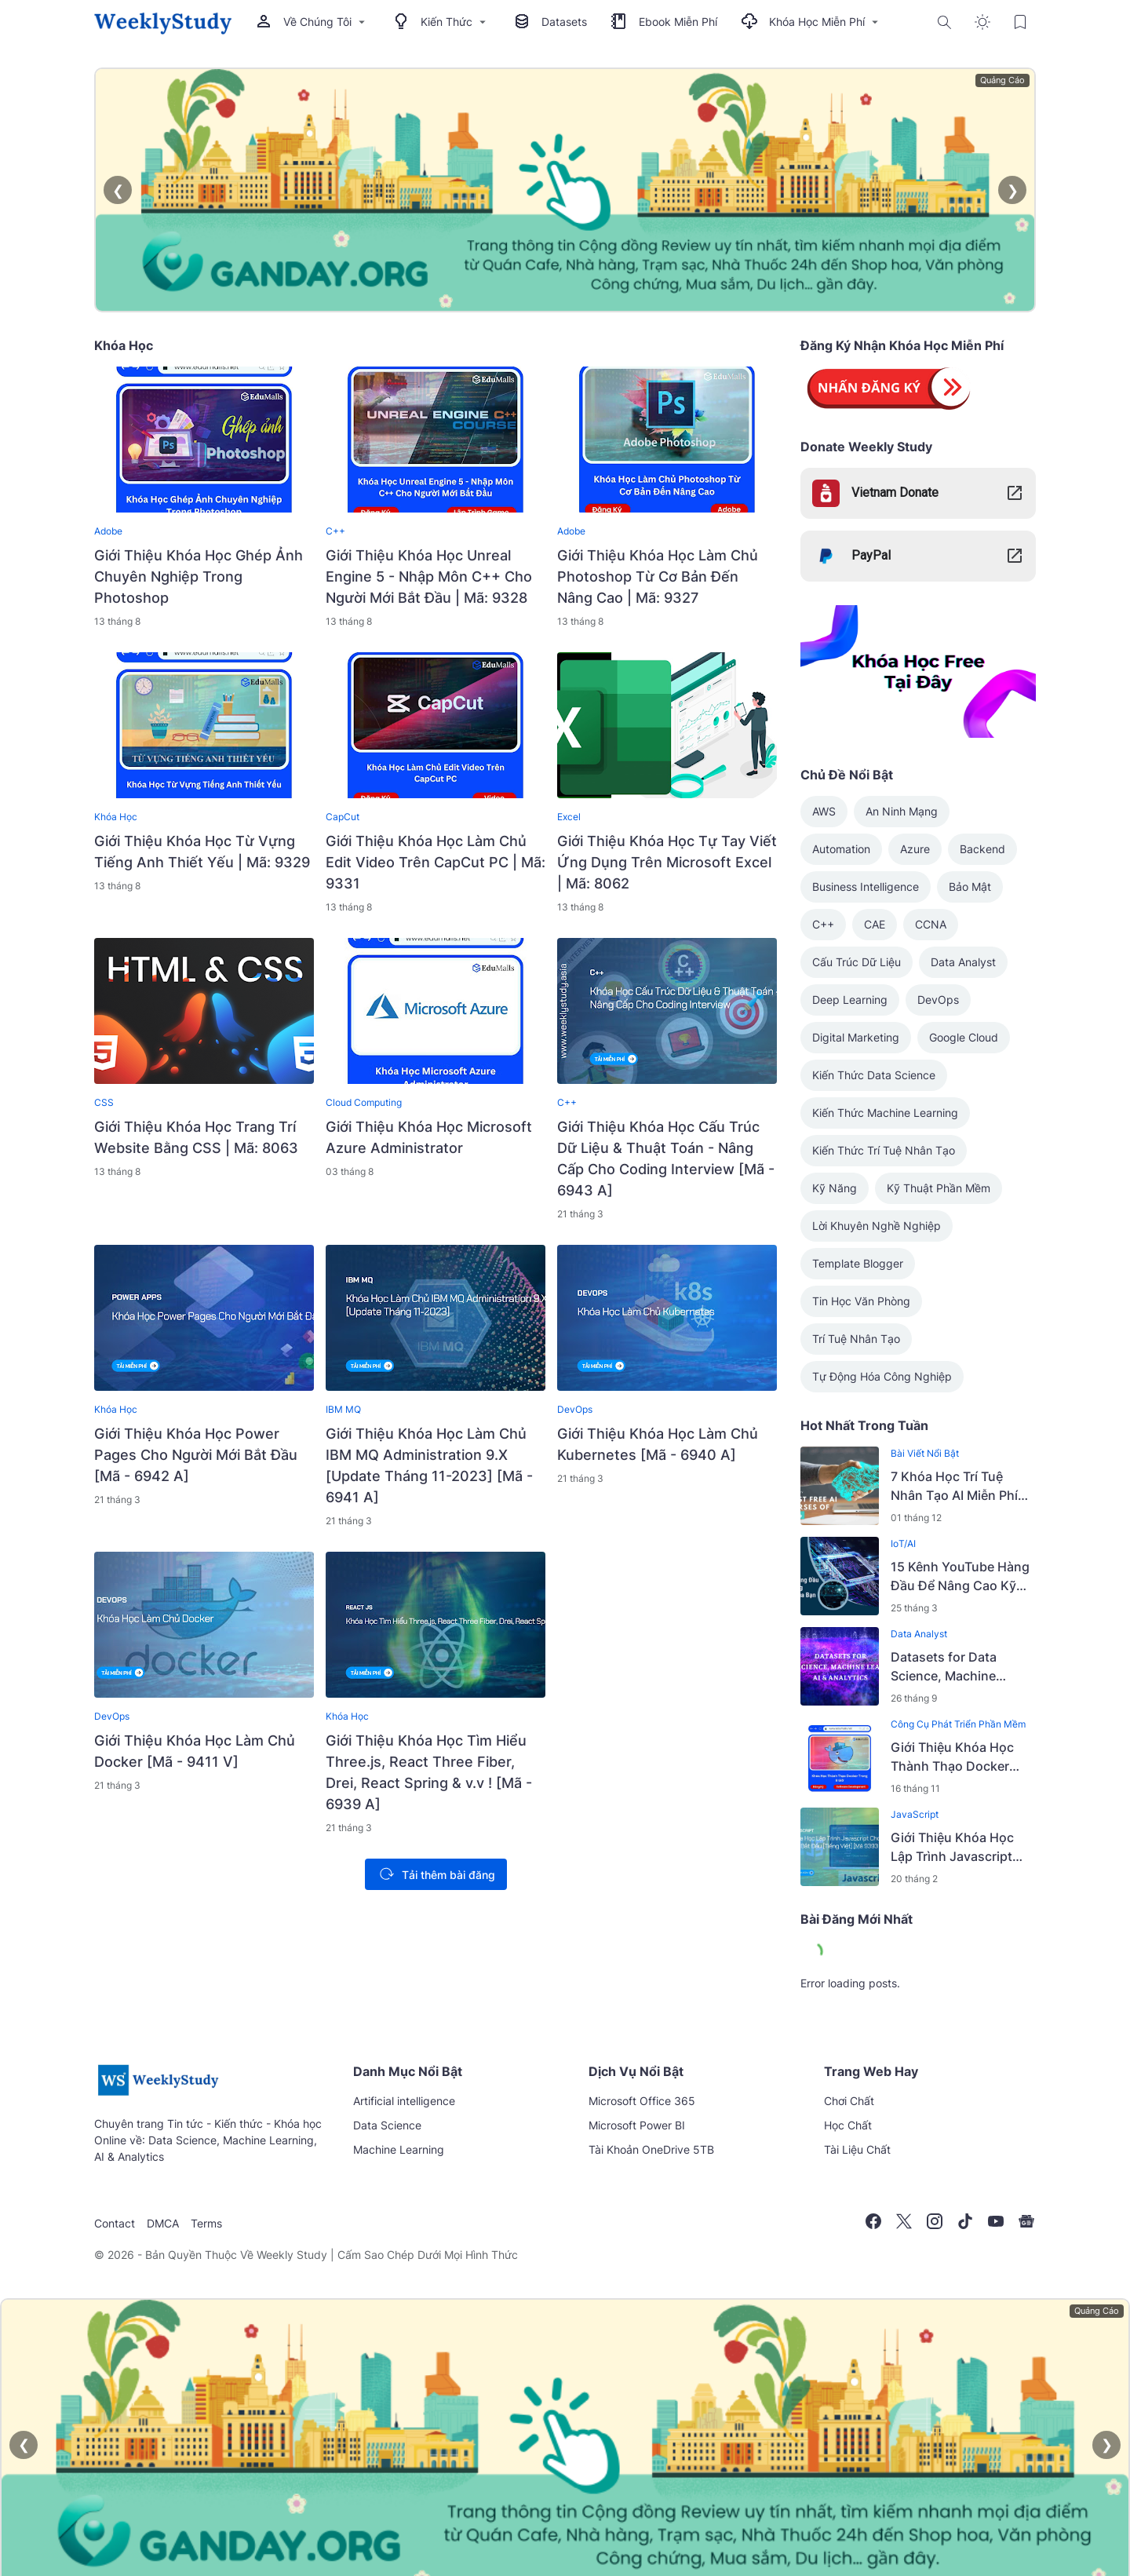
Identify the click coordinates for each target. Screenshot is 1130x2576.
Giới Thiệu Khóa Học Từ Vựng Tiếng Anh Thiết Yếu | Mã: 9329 (202, 851)
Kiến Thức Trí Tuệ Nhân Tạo (883, 1150)
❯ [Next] (1013, 190)
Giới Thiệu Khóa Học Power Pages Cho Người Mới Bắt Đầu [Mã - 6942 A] (195, 1454)
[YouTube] (995, 2221)
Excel (569, 817)
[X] (904, 2221)
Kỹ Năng (834, 1188)
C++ (335, 531)
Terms (206, 2223)
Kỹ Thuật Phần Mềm (938, 1188)
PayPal (871, 555)
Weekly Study (292, 2254)
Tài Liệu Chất (857, 2149)
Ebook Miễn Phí (664, 22)
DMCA (163, 2223)
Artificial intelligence (404, 2100)
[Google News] (1026, 2221)
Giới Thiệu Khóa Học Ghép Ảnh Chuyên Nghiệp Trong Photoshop (198, 576)
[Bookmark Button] (1020, 22)
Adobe (108, 531)
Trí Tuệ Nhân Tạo (856, 1338)
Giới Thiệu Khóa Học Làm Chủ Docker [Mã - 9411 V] (194, 1751)
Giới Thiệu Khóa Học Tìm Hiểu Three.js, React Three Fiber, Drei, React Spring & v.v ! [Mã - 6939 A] (429, 1772)
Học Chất (848, 2125)
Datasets (550, 22)
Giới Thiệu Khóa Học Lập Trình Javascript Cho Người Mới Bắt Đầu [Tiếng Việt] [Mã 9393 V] (960, 1848)
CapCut (342, 817)
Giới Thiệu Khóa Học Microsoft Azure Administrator (429, 1137)
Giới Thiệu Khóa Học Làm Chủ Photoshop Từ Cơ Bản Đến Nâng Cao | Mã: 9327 (657, 576)
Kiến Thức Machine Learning (885, 1112)
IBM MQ (343, 1409)
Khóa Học (115, 817)
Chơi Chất (849, 2100)
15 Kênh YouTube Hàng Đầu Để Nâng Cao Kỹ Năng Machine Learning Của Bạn (962, 1577)
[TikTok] (965, 2221)
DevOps (574, 1409)
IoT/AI (903, 1543)
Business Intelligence (865, 886)
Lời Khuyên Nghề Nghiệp (876, 1225)
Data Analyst (963, 962)
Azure (915, 849)
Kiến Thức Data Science (873, 1075)
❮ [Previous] (118, 190)
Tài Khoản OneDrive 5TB (651, 2149)
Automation (841, 849)
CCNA (930, 924)
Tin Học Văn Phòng (861, 1301)
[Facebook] (873, 2221)
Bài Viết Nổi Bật (925, 1453)
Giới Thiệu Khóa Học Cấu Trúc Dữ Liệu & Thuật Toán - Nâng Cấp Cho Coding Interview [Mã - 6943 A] (666, 1158)
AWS (824, 811)
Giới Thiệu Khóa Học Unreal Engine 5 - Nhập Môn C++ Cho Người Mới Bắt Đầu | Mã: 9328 (429, 576)
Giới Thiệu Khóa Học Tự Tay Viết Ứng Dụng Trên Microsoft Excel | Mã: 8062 (667, 862)
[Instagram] (934, 2221)
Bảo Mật (970, 886)
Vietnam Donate (895, 492)
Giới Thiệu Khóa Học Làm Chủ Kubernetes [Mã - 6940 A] (657, 1444)
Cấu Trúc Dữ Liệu (856, 962)
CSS (104, 1102)
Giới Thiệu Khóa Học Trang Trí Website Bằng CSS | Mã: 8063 (196, 1137)
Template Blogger (857, 1263)
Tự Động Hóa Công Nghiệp (882, 1376)
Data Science (387, 2125)
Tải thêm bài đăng (434, 1874)
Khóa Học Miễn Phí (811, 22)
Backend (982, 849)
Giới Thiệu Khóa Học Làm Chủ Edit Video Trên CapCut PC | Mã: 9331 (435, 862)
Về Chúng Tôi (312, 22)
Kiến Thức (441, 22)
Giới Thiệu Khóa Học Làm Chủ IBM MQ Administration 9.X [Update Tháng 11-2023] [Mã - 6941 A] (429, 1465)
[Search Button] (944, 22)
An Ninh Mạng (902, 811)
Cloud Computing (364, 1102)
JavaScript (915, 1814)
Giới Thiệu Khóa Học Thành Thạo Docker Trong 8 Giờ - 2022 (952, 1757)
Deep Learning (850, 999)
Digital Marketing (855, 1037)
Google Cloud (963, 1037)
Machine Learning (398, 2149)
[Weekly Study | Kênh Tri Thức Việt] (157, 2095)
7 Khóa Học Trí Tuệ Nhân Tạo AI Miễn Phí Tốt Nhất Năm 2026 (954, 1487)
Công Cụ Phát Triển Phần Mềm (958, 1724)
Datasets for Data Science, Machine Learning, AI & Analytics (961, 1667)
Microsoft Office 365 (642, 2100)
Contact (114, 2223)
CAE (874, 924)
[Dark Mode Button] (982, 22)
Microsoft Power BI (637, 2125)
